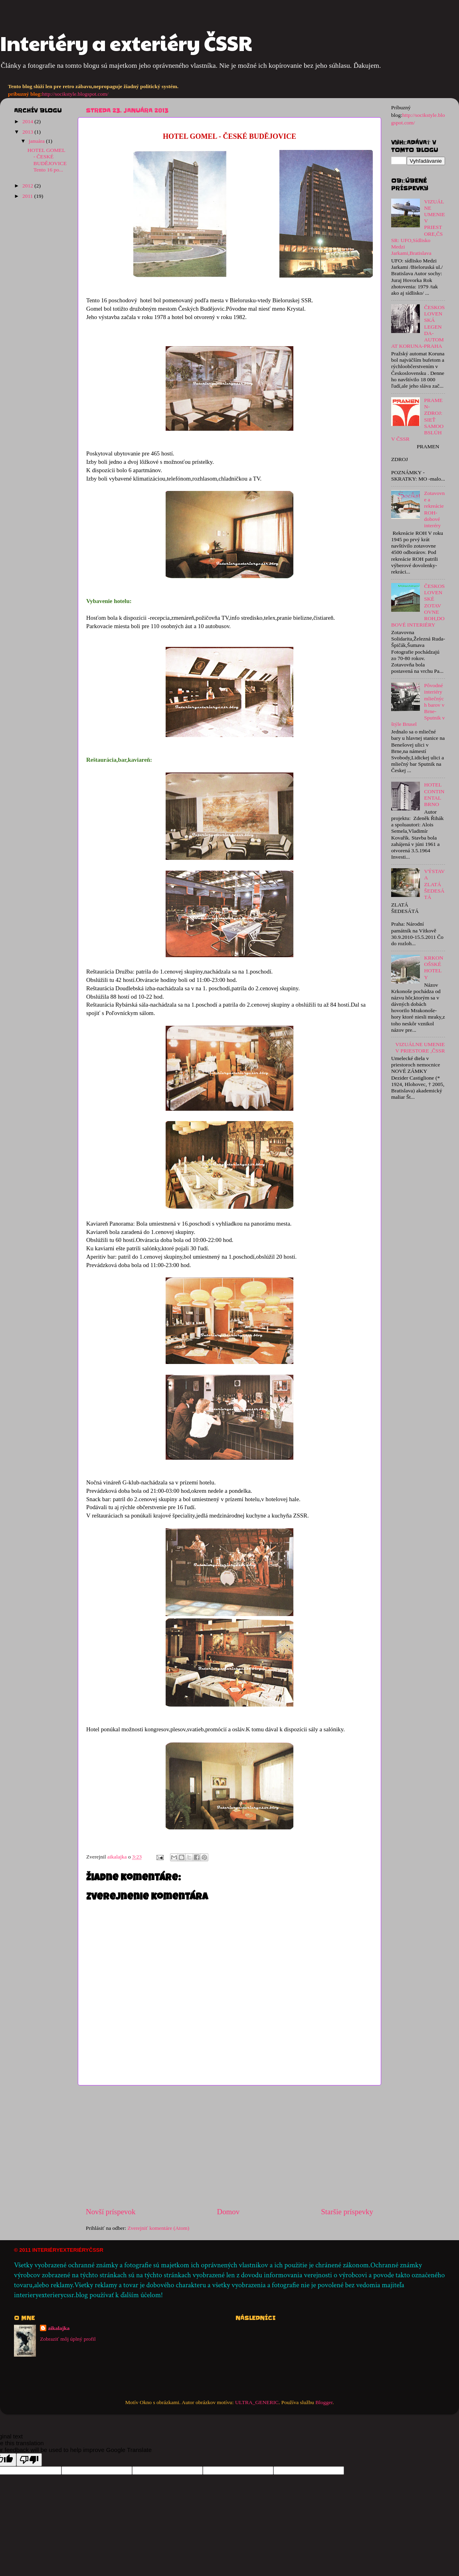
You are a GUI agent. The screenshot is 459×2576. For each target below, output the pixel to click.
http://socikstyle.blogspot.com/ (75, 94)
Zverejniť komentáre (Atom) (158, 2228)
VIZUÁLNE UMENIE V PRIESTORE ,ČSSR (420, 1047)
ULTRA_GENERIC (257, 2402)
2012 (28, 186)
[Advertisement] (229, 2146)
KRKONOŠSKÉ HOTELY (433, 967)
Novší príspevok (110, 2211)
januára (37, 141)
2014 (28, 121)
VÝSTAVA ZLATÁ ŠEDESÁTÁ (434, 884)
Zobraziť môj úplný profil (68, 2339)
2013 (28, 132)
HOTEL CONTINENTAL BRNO (434, 794)
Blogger (323, 2402)
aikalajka (58, 2328)
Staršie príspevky (347, 2211)
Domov (228, 2211)
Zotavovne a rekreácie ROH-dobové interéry (434, 509)
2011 (28, 196)
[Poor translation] (29, 2459)
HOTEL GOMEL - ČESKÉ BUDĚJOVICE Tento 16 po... (47, 160)
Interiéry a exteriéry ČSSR (126, 43)
